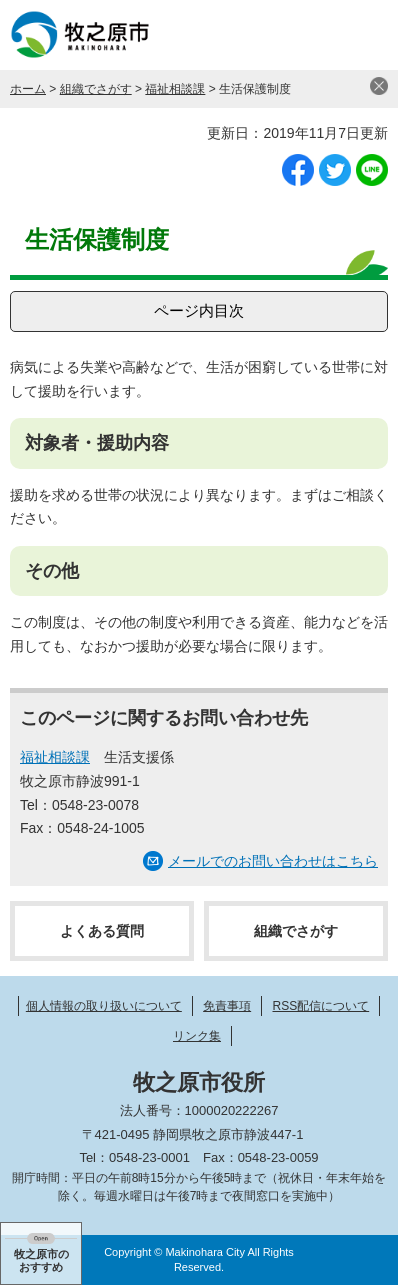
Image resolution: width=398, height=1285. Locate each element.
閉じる (379, 86)
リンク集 (197, 1036)
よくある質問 (102, 931)
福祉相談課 (175, 89)
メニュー (363, 35)
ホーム (28, 89)
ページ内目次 (199, 310)
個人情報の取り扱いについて (104, 1006)
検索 (313, 35)
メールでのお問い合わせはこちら (273, 861)
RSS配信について (321, 1006)
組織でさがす (96, 89)
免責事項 (227, 1006)
